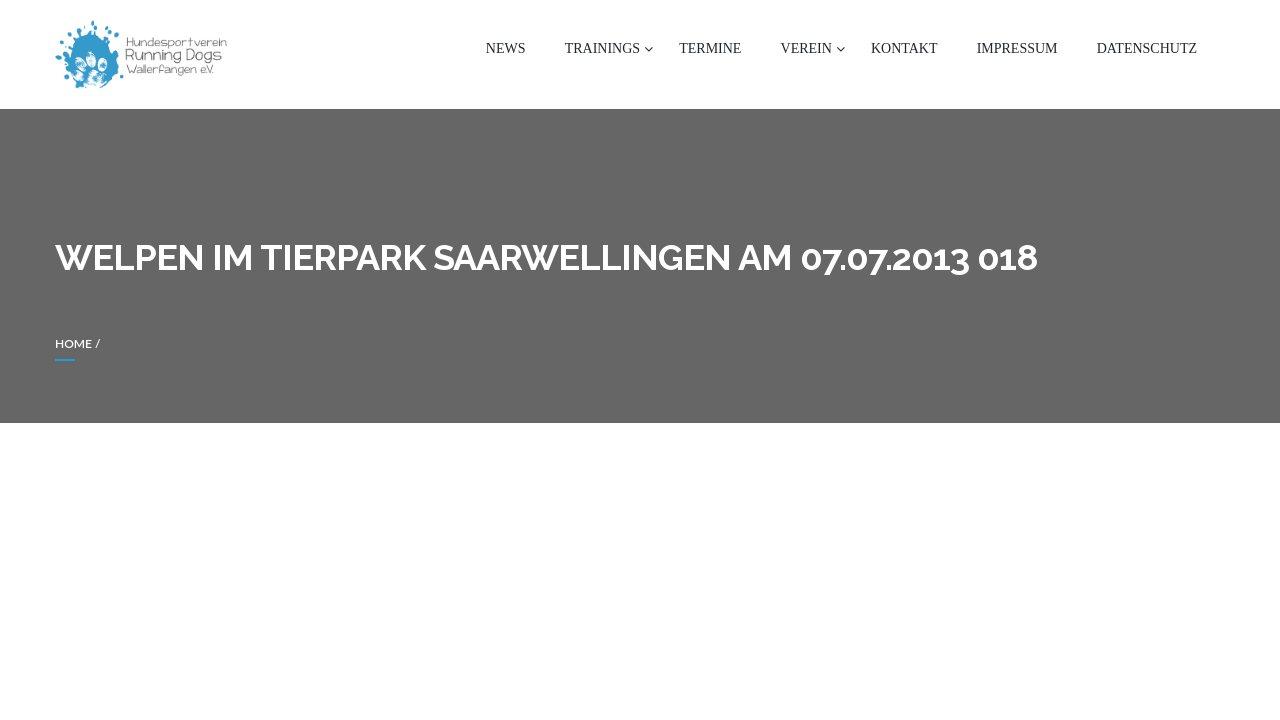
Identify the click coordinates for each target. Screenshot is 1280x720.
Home (73, 343)
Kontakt (904, 48)
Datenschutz (1147, 48)
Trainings (602, 48)
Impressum (1017, 48)
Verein (806, 48)
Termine (710, 48)
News (506, 48)
